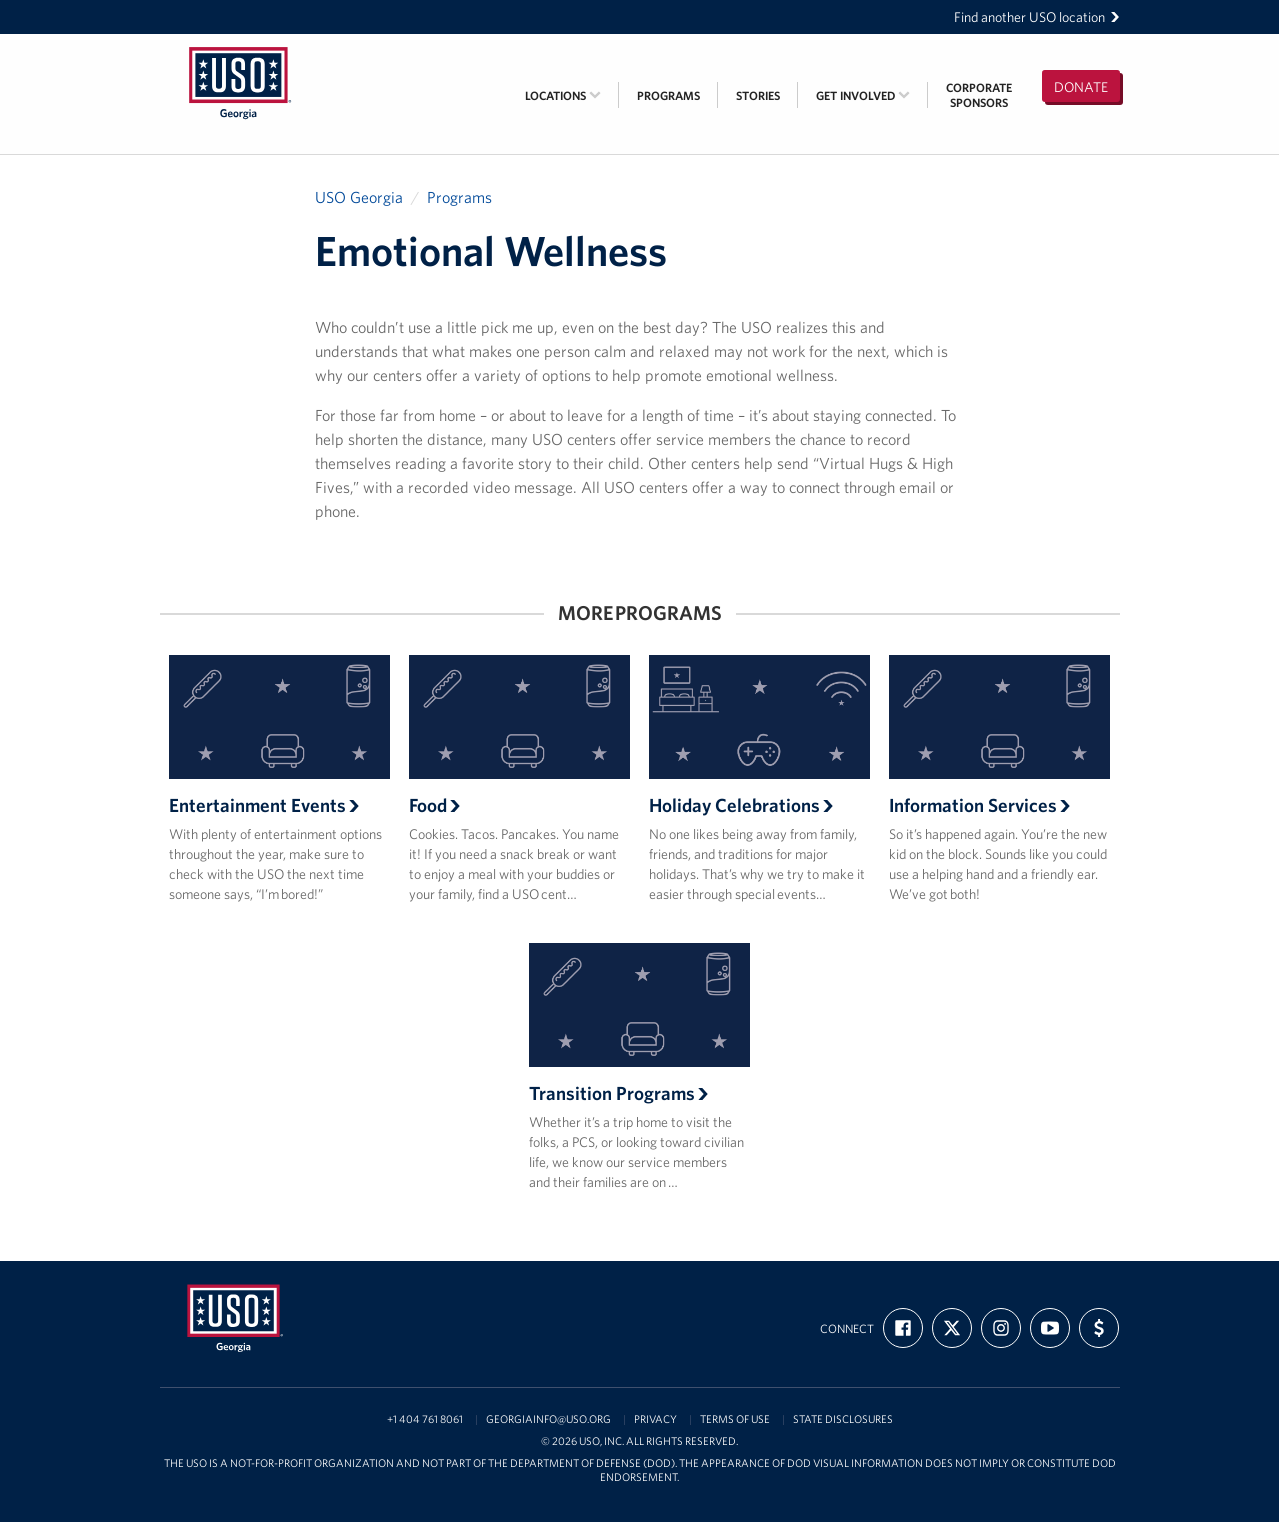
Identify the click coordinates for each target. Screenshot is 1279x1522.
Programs (668, 95)
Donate (1081, 87)
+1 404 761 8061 (425, 1419)
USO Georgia (359, 197)
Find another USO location (1037, 17)
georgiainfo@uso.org (548, 1419)
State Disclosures (843, 1419)
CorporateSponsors (979, 95)
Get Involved (863, 95)
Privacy (655, 1419)
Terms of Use (735, 1419)
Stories (758, 95)
